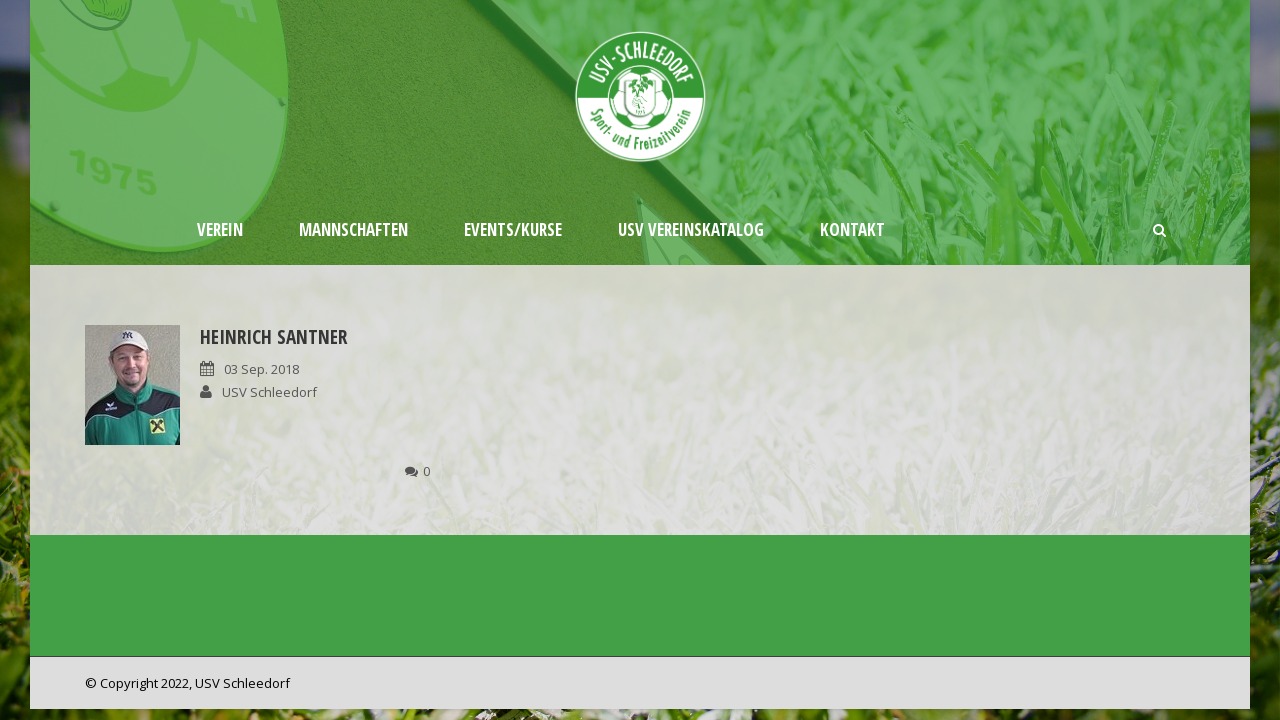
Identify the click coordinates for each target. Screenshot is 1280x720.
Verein (220, 229)
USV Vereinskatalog (691, 229)
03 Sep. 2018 (261, 369)
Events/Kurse (513, 229)
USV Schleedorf (269, 392)
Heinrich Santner (273, 337)
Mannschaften (353, 229)
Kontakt (852, 229)
